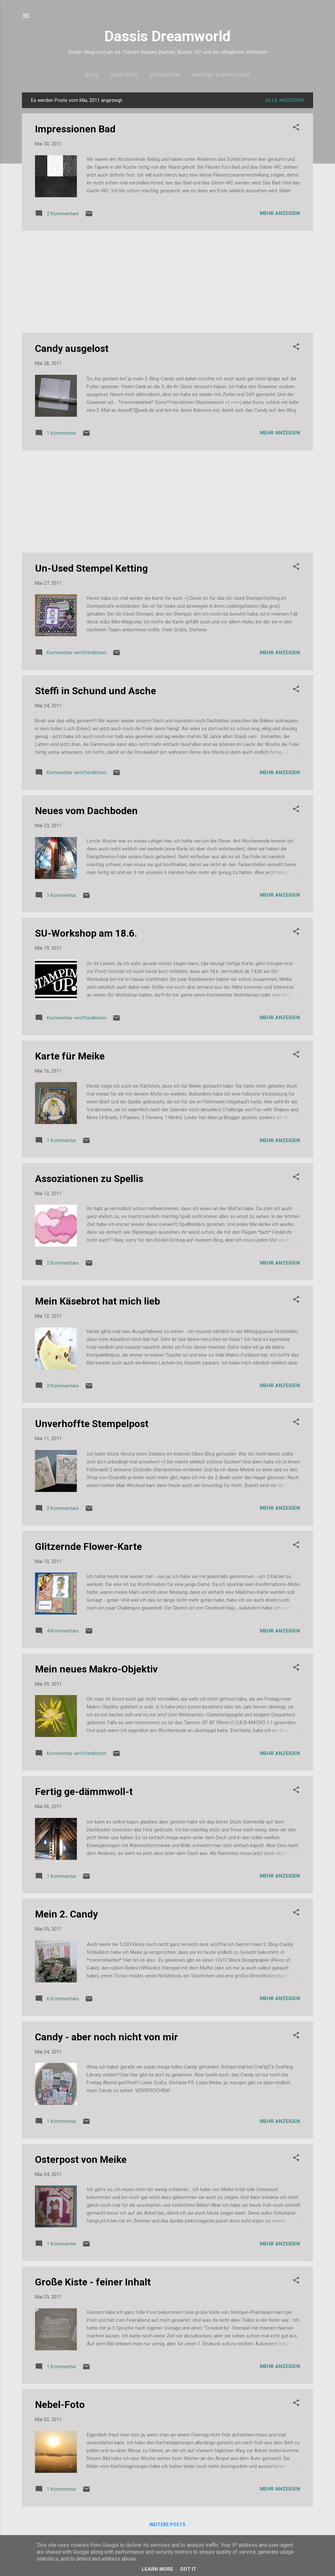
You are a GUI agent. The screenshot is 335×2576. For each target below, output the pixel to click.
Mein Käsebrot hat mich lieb (97, 1301)
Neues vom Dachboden (86, 810)
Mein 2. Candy (66, 1914)
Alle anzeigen (284, 100)
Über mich (124, 75)
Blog (92, 75)
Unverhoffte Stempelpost (92, 1423)
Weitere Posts (167, 2524)
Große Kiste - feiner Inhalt (93, 2282)
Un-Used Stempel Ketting (91, 568)
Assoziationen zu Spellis (89, 1178)
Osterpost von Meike (81, 2159)
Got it (188, 2569)
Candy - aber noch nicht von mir (106, 2037)
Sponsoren (164, 75)
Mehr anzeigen (280, 213)
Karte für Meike (70, 1056)
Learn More (157, 2569)
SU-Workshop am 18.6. (86, 933)
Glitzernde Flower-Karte (88, 1546)
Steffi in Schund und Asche (95, 690)
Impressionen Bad (75, 129)
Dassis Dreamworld (167, 36)
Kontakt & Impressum (220, 75)
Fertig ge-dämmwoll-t (84, 1791)
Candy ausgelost (72, 348)
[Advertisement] (167, 282)
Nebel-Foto (60, 2404)
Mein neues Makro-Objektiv (96, 1669)
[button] (296, 128)
